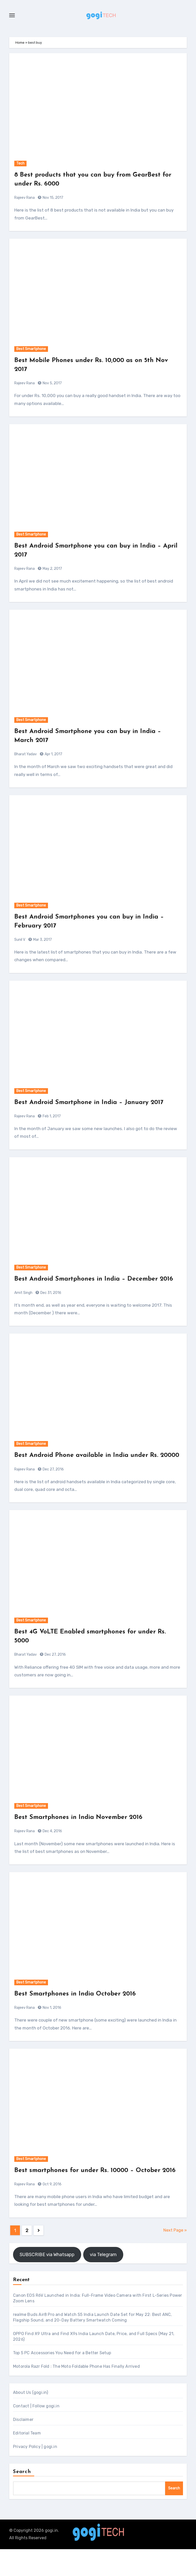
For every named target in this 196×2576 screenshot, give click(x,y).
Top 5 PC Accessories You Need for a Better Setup (62, 2379)
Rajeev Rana (24, 197)
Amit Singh (23, 1301)
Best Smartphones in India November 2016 (84, 1835)
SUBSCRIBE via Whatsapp (47, 2281)
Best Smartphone (31, 349)
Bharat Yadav (25, 754)
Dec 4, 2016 (52, 1849)
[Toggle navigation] (12, 15)
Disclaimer (23, 2446)
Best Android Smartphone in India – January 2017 (96, 1102)
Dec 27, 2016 (53, 1487)
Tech (20, 163)
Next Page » (175, 2257)
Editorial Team (27, 2459)
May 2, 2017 (52, 568)
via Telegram (103, 2281)
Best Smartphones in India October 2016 (80, 2011)
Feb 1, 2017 (51, 1116)
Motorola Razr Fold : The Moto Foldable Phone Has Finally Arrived (76, 2393)
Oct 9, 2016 (52, 2211)
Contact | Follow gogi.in (36, 2432)
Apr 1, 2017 (53, 754)
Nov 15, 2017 (52, 197)
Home (19, 42)
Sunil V (19, 939)
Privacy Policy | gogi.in (35, 2473)
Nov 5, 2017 (52, 383)
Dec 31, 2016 (50, 1301)
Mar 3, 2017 (42, 939)
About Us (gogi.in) (30, 2419)
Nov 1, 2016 (51, 2025)
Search (22, 2498)
